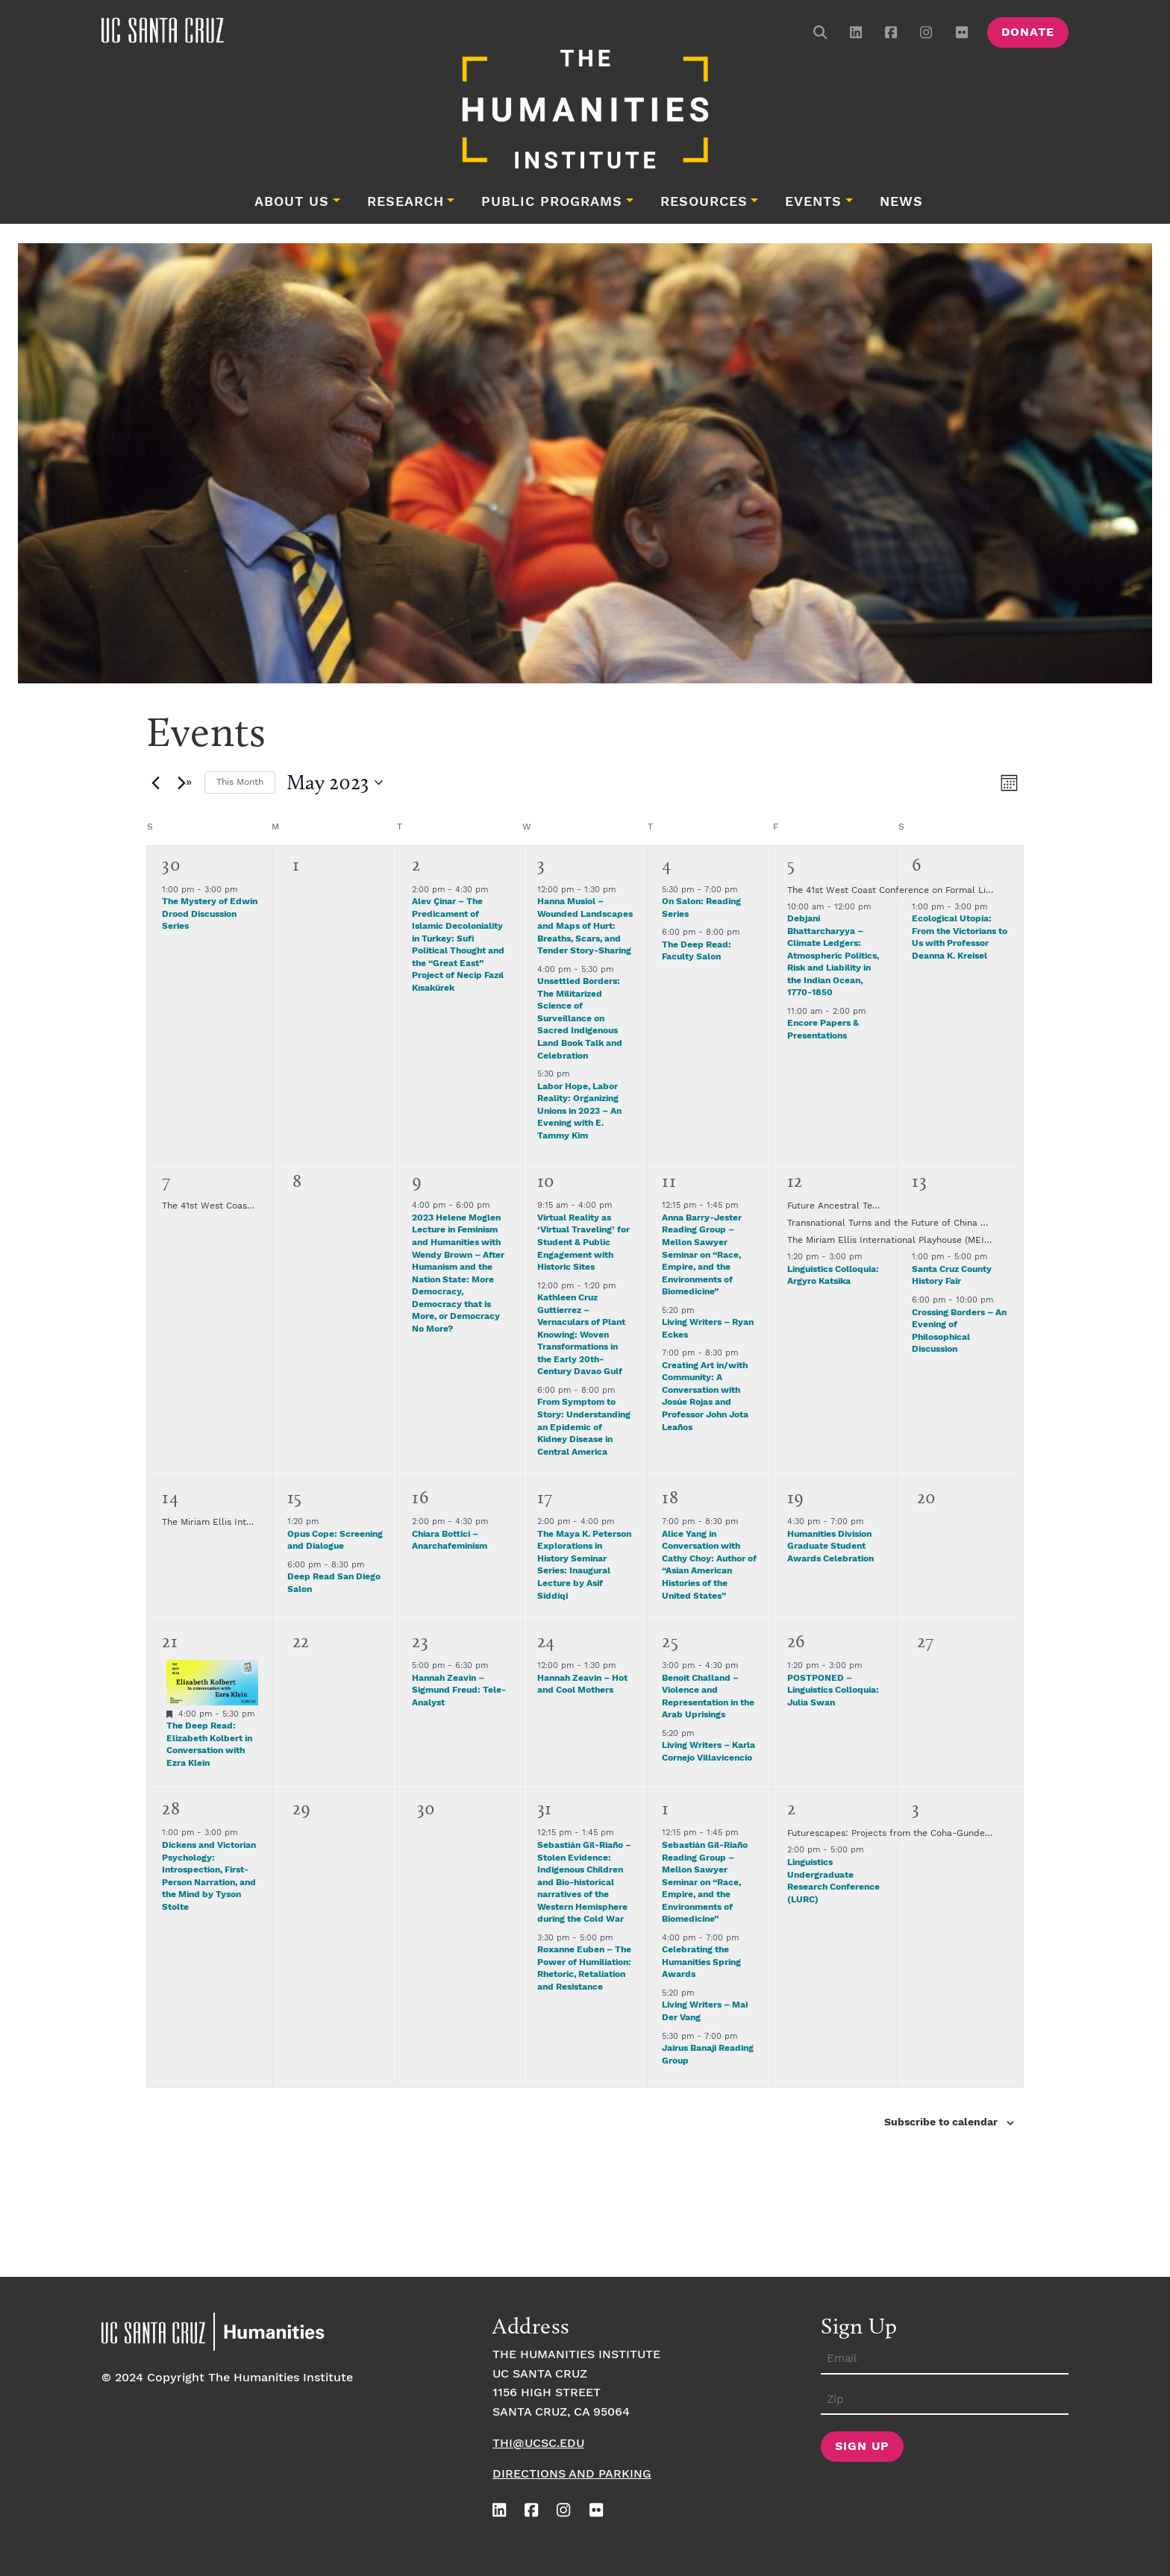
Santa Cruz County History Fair (952, 1276)
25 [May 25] (670, 1641)
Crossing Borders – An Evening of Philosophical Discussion (959, 1331)
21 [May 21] (170, 1641)
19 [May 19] (795, 1497)
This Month (239, 782)
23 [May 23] (420, 1641)
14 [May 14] (170, 1497)
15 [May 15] (294, 1497)
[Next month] (184, 783)
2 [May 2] (416, 864)
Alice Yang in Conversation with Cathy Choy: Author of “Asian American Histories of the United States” (709, 1565)
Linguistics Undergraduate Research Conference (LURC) (833, 1881)
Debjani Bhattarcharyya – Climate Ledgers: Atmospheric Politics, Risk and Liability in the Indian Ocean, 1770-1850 (833, 955)
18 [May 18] (670, 1497)
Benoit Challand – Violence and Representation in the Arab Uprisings (708, 1697)
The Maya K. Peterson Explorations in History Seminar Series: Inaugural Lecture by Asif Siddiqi (584, 1565)
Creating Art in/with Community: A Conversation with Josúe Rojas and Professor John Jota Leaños (705, 1396)
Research (405, 202)
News (901, 202)
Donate (1027, 32)
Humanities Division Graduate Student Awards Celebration (830, 1546)
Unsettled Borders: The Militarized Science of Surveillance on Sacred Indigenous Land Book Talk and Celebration (579, 1018)
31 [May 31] (544, 1808)
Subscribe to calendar (941, 2122)
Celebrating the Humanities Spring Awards (701, 1962)
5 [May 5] (791, 864)
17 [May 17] (545, 1497)
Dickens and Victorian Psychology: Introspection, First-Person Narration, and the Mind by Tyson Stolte (209, 1876)
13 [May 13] (919, 1180)
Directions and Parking (571, 2474)
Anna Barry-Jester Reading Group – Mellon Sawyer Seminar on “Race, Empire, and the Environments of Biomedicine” (702, 1254)
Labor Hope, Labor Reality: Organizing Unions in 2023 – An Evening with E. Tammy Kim (579, 1111)
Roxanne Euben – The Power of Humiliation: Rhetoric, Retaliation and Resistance (584, 1968)
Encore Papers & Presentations (823, 1029)
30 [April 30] (171, 864)
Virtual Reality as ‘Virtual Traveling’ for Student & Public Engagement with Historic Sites (583, 1242)
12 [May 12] (795, 1180)
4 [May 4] (667, 864)
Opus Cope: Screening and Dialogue (335, 1540)
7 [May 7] (166, 1180)
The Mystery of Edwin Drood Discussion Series (209, 914)
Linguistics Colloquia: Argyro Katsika (833, 1276)
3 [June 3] (916, 1808)
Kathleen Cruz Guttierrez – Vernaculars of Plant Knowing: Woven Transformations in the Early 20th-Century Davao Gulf (581, 1334)
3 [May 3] (541, 864)
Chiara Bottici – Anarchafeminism (449, 1540)
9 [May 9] (417, 1180)
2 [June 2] (791, 1808)
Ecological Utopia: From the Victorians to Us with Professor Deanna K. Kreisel (959, 937)
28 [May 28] (171, 1808)
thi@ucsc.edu (538, 2443)
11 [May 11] (669, 1180)
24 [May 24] (546, 1641)
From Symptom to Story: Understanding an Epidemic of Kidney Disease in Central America (584, 1427)
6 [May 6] (917, 864)
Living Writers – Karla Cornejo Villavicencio (708, 1752)
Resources (704, 202)
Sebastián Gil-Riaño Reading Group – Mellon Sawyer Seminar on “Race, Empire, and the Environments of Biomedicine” (705, 1882)
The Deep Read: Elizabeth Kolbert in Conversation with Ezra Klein (209, 1744)
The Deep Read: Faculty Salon (696, 951)
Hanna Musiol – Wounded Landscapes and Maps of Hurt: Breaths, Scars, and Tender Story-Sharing (585, 926)
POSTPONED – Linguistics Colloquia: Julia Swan (833, 1690)
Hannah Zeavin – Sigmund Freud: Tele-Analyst (459, 1690)
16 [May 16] (420, 1497)
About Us (291, 202)
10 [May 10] (546, 1180)
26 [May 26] (796, 1641)
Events (813, 202)
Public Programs (551, 202)
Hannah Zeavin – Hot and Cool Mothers (582, 1684)
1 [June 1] (665, 1808)
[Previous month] (155, 783)
